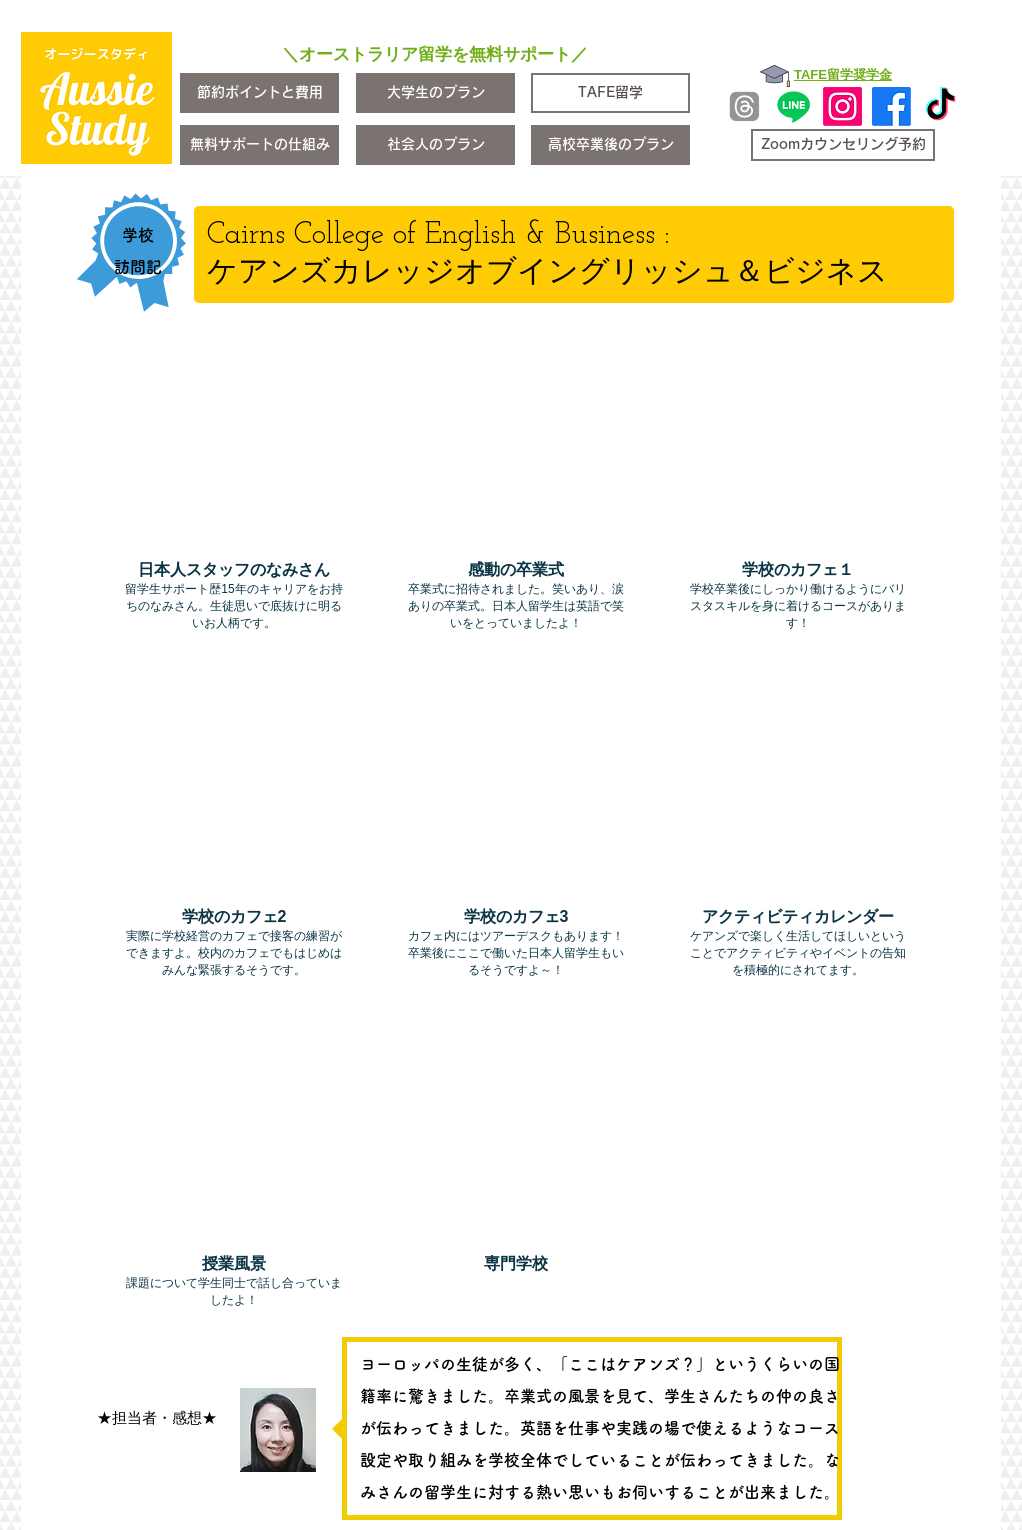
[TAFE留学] (610, 93)
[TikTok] (940, 106)
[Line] (793, 106)
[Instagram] (842, 106)
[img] (234, 504)
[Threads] (744, 106)
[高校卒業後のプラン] (610, 145)
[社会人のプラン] (435, 145)
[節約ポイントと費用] (259, 93)
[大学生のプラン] (435, 93)
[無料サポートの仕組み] (259, 145)
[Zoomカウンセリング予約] (843, 145)
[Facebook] (891, 106)
